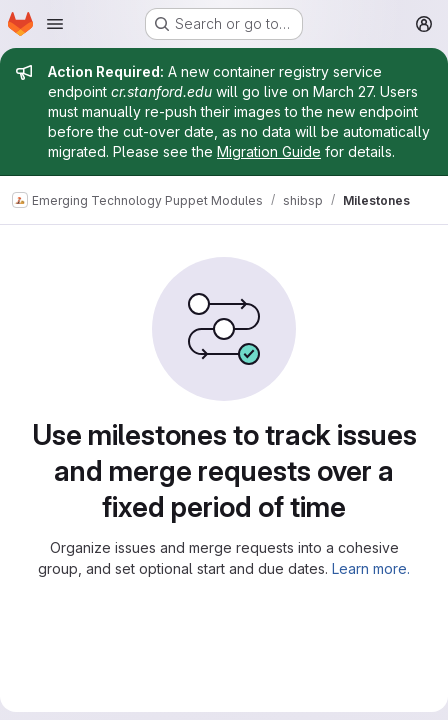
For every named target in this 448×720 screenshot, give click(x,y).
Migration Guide (269, 151)
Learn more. (371, 568)
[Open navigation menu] (55, 24)
